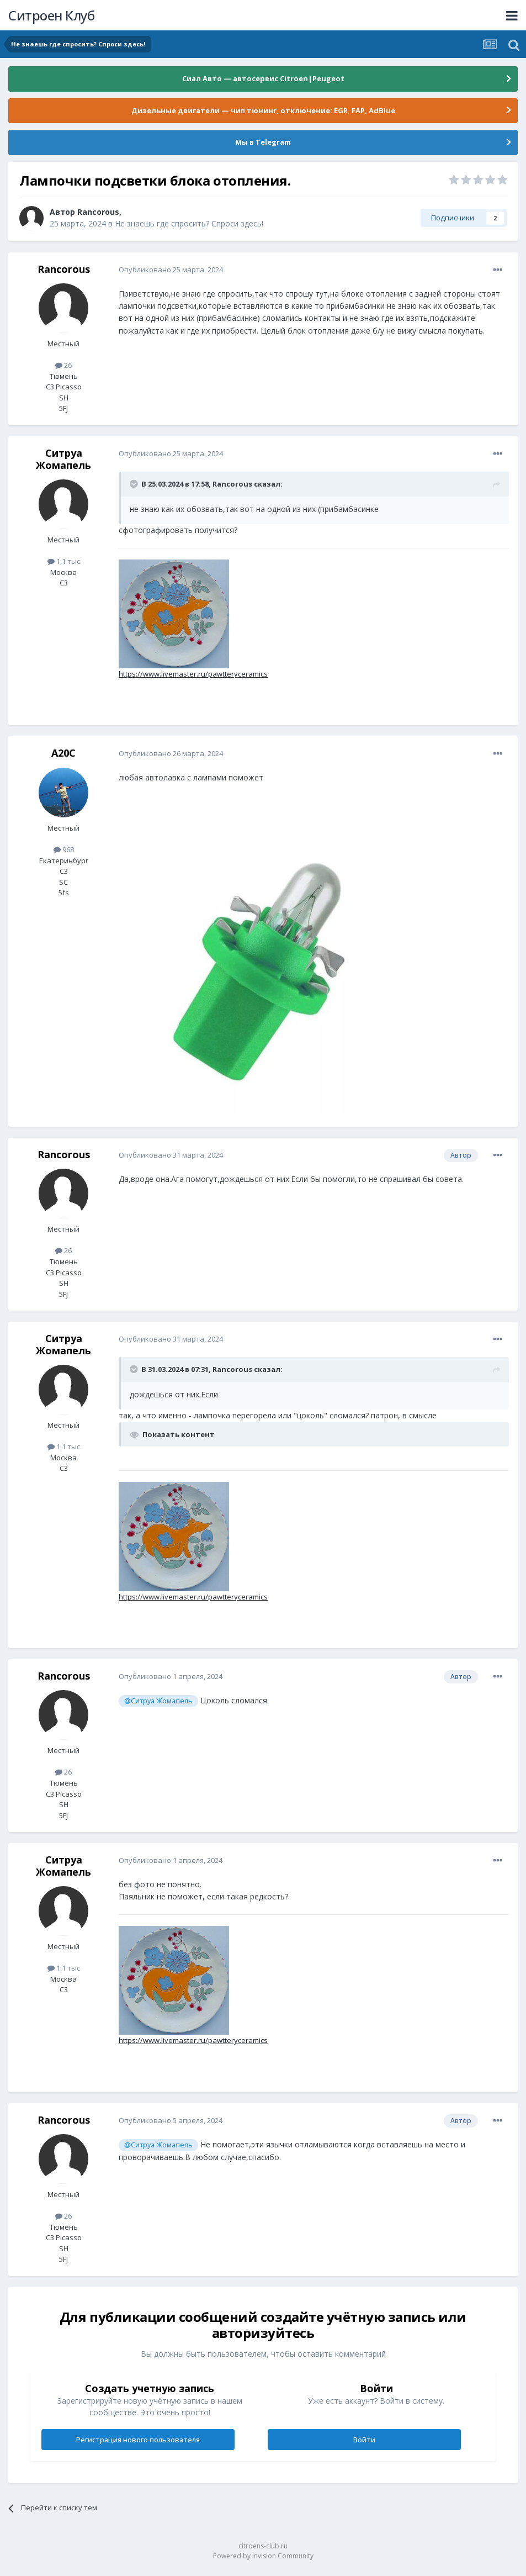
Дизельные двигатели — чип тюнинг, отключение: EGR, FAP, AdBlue (263, 110)
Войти (364, 2440)
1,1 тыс (63, 561)
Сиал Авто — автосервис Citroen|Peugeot (263, 78)
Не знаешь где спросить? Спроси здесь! (189, 223)
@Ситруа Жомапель (158, 1701)
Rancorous (98, 212)
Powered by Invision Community (263, 2556)
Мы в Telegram (263, 142)
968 (64, 849)
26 (63, 365)
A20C (63, 752)
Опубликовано (171, 270)
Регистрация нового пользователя (138, 2440)
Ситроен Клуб (51, 15)
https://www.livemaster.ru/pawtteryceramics (193, 674)
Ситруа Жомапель (63, 459)
